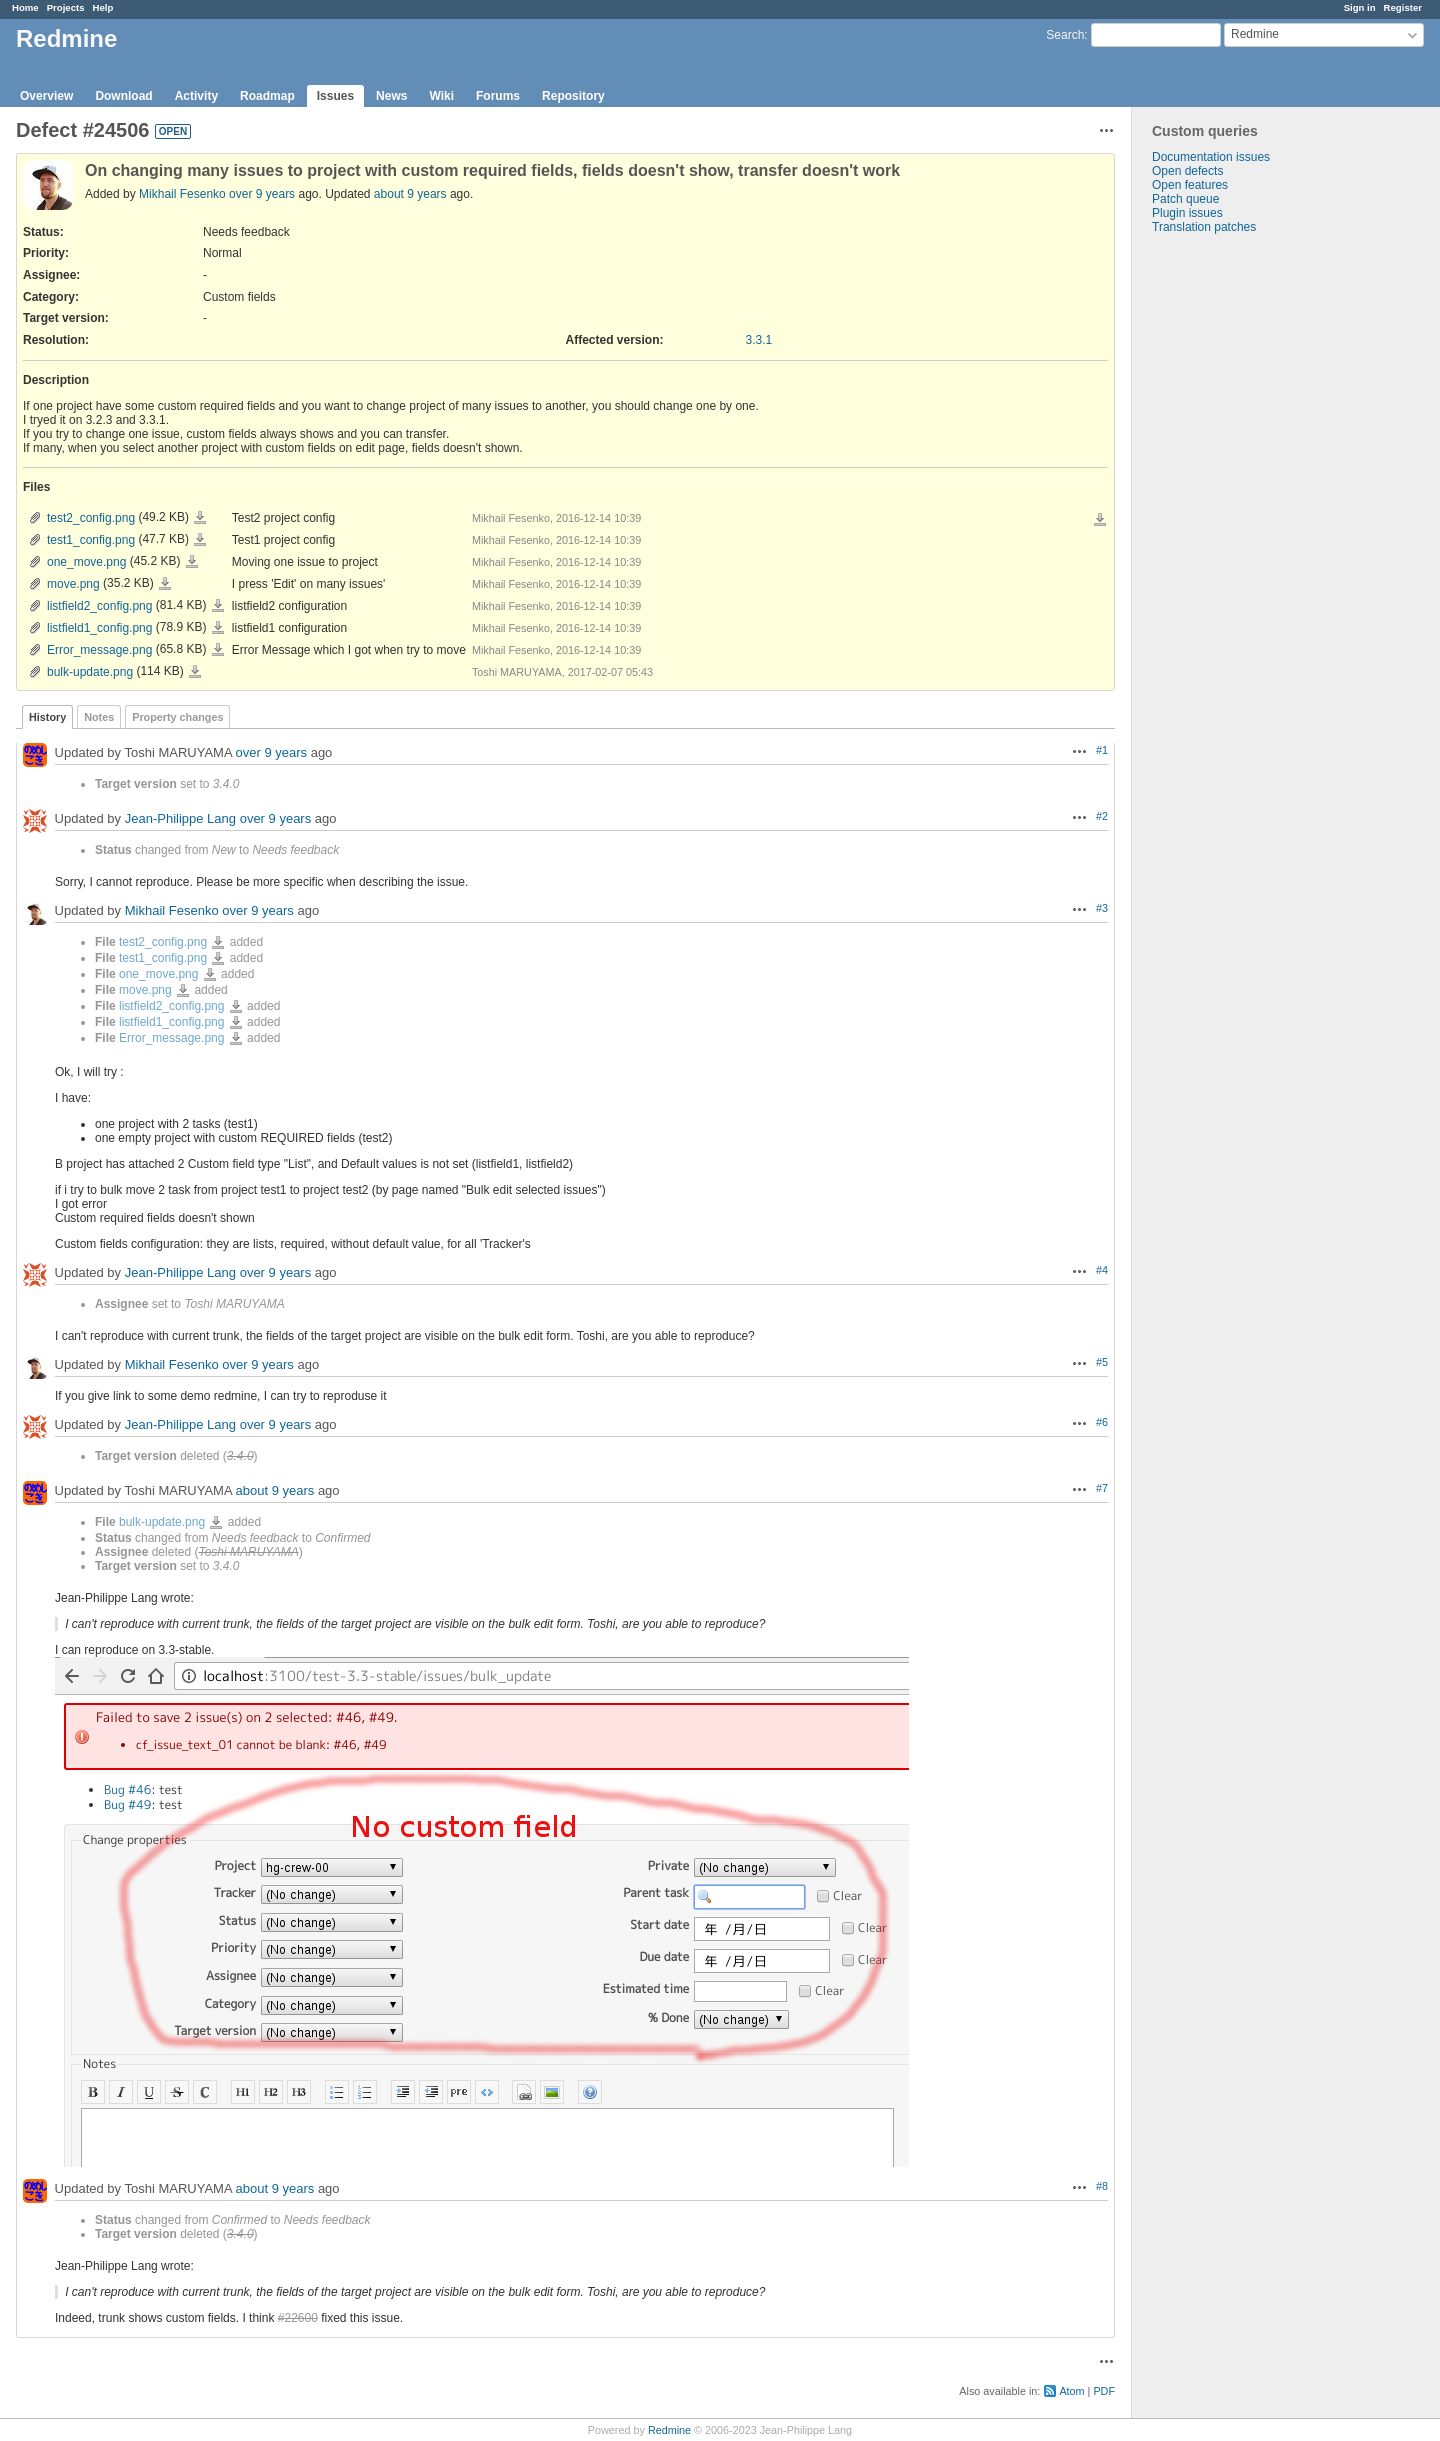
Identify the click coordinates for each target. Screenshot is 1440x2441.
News (391, 96)
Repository (573, 96)
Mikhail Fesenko (182, 194)
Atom (1071, 2391)
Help (103, 7)
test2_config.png (91, 518)
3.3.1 (759, 340)
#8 (1102, 2186)
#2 (1102, 816)
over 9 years (262, 194)
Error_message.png (99, 650)
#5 (1102, 1362)
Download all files (1100, 520)
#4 (1102, 1270)
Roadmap (267, 96)
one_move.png (86, 562)
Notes (99, 717)
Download (123, 96)
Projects (66, 7)
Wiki (441, 96)
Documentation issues (1211, 157)
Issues (335, 96)
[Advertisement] (1232, 548)
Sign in (1360, 7)
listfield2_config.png (99, 606)
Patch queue (1185, 199)
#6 (1102, 1422)
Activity (196, 96)
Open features (1190, 185)
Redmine (669, 2430)
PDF (1104, 2391)
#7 (1102, 1488)
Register (1403, 7)
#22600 (298, 2318)
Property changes (177, 717)
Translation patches (1204, 227)
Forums (498, 96)
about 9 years (410, 194)
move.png (73, 584)
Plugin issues (1187, 213)
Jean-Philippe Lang (180, 818)
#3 (1102, 908)
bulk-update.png (90, 672)
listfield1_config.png (99, 628)
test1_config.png (91, 540)
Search (1065, 35)
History (47, 717)
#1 (1102, 750)
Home (25, 7)
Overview (46, 96)
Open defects (1187, 171)
